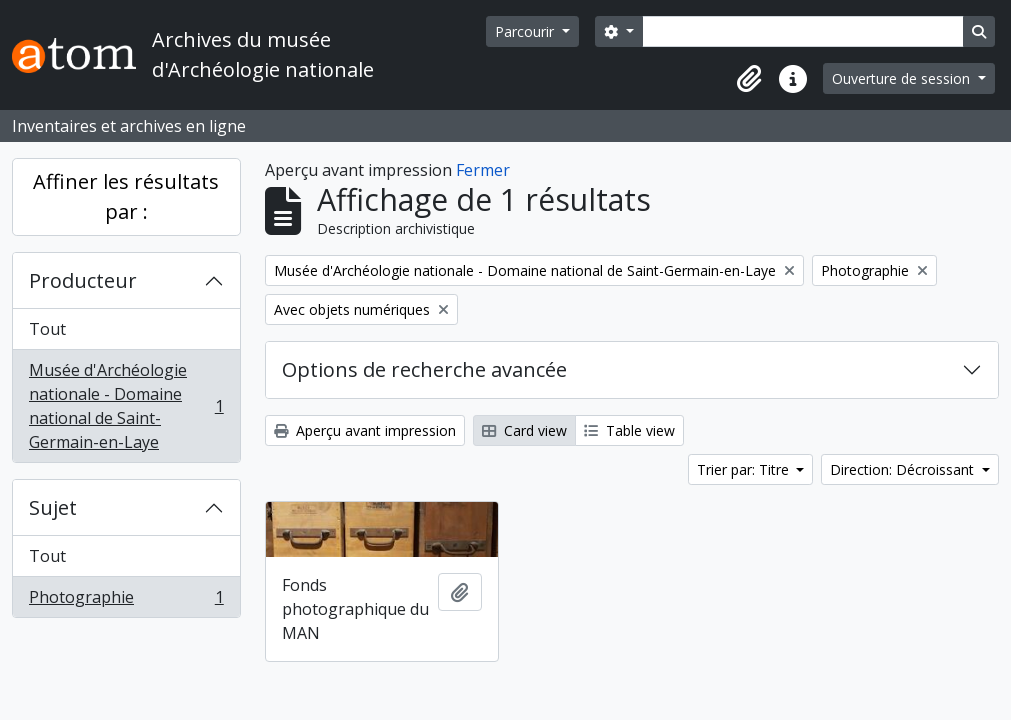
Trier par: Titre (745, 469)
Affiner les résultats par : (126, 196)
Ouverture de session (903, 78)
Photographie (126, 601)
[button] (749, 79)
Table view (629, 430)
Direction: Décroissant (904, 469)
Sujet (53, 507)
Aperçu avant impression (365, 430)
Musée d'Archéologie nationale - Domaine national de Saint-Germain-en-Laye (126, 406)
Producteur (83, 280)
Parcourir (526, 31)
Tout (47, 329)
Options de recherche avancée (424, 369)
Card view (524, 430)
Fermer (483, 170)
